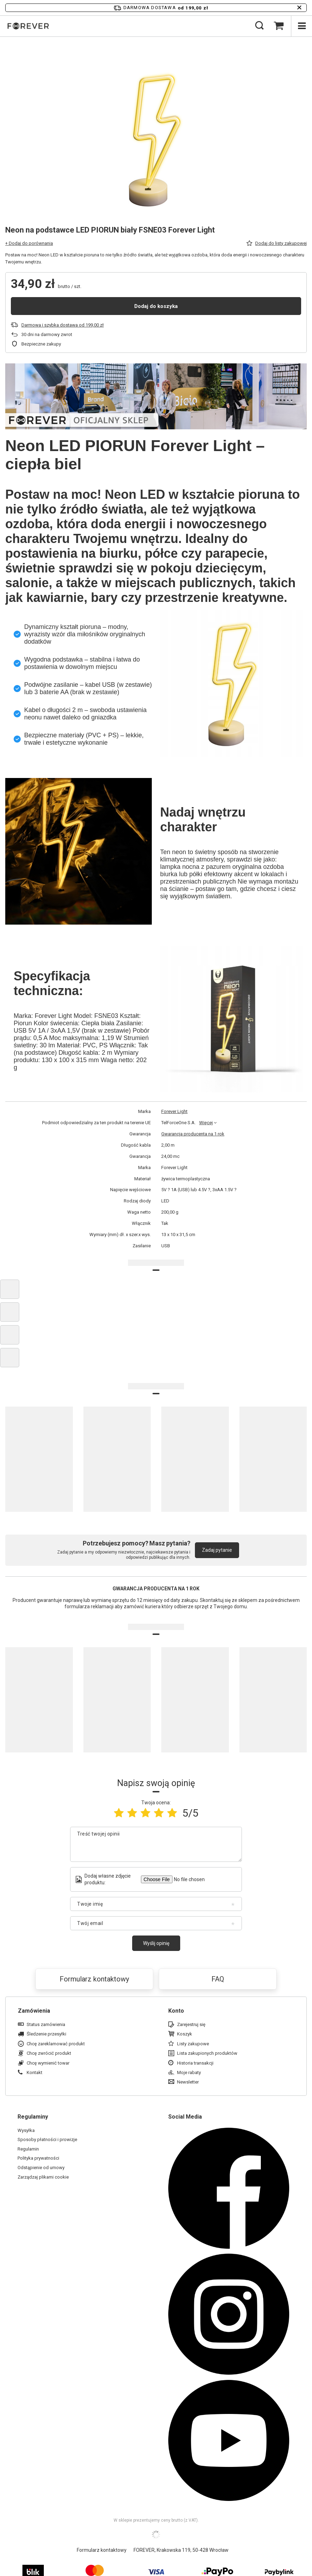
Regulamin (28, 2149)
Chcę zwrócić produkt (49, 2053)
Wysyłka (26, 2130)
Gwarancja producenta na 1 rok (192, 1133)
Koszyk (184, 2034)
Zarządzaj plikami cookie (43, 2177)
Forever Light (174, 1111)
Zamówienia (34, 2010)
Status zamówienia (46, 2024)
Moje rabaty (189, 2072)
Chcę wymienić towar (48, 2063)
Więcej (206, 1122)
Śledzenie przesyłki (46, 2034)
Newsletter (188, 2082)
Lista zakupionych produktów (207, 2053)
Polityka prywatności (38, 2158)
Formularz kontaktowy (94, 1979)
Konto (176, 2010)
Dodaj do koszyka (156, 306)
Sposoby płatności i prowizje (47, 2139)
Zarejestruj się (191, 2024)
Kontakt (34, 2072)
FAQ (217, 1979)
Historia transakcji (195, 2063)
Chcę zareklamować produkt (56, 2043)
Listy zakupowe (193, 2043)
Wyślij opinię (156, 1943)
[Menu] (301, 25)
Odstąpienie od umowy (41, 2167)
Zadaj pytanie (217, 1550)
